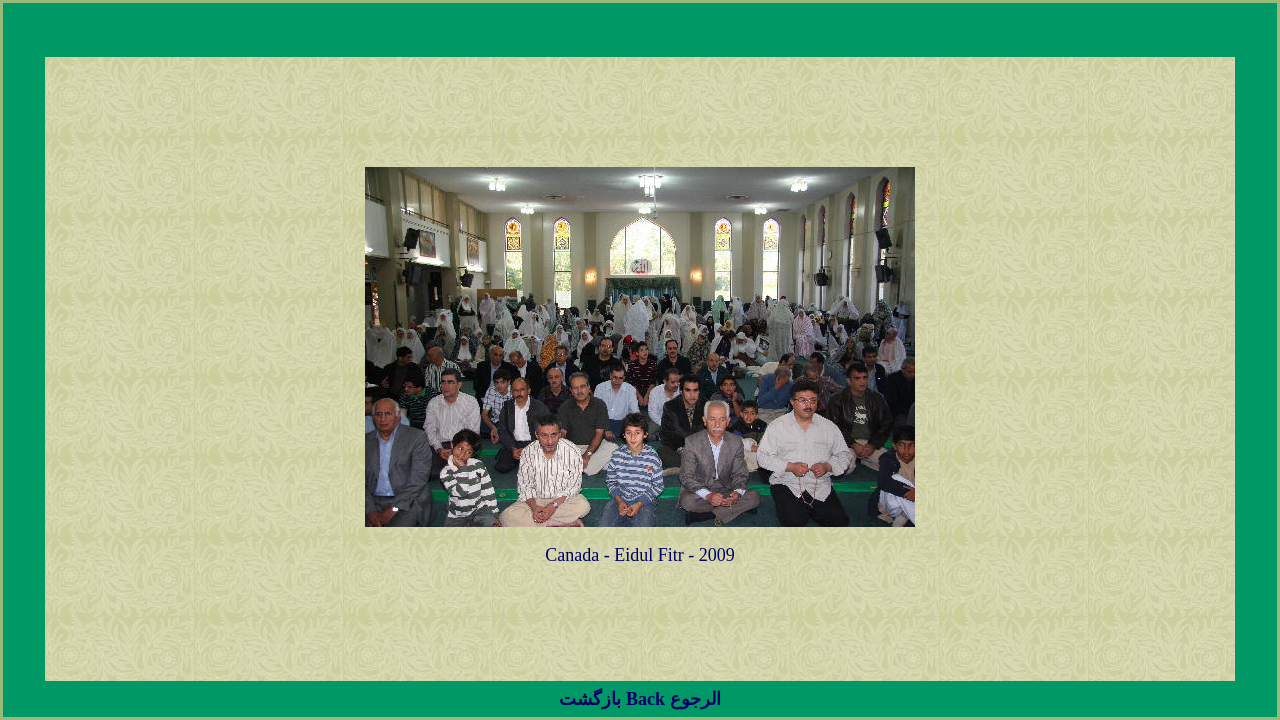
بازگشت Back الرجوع (639, 699)
